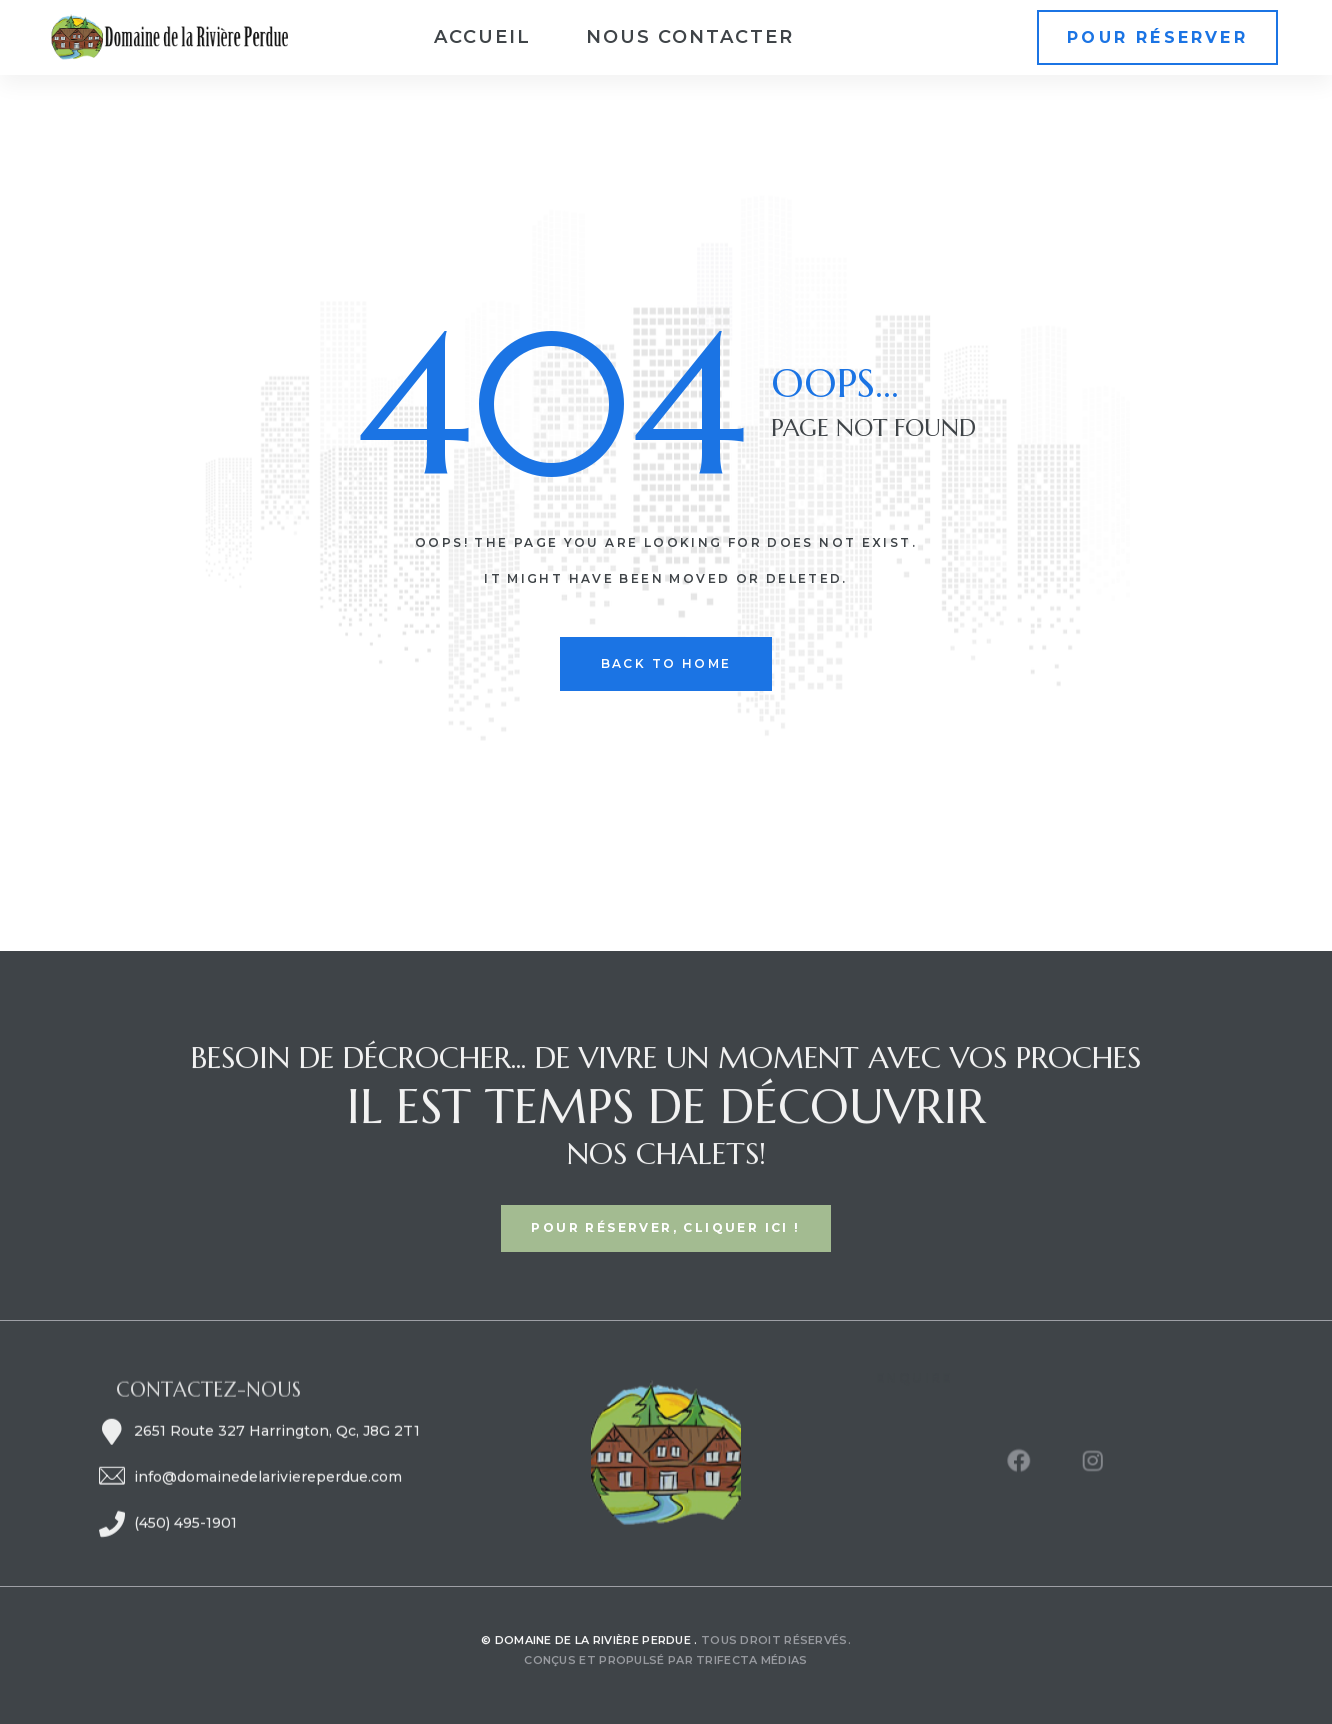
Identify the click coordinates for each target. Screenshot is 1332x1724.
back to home (666, 663)
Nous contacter (690, 37)
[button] (1157, 37)
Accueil (482, 37)
